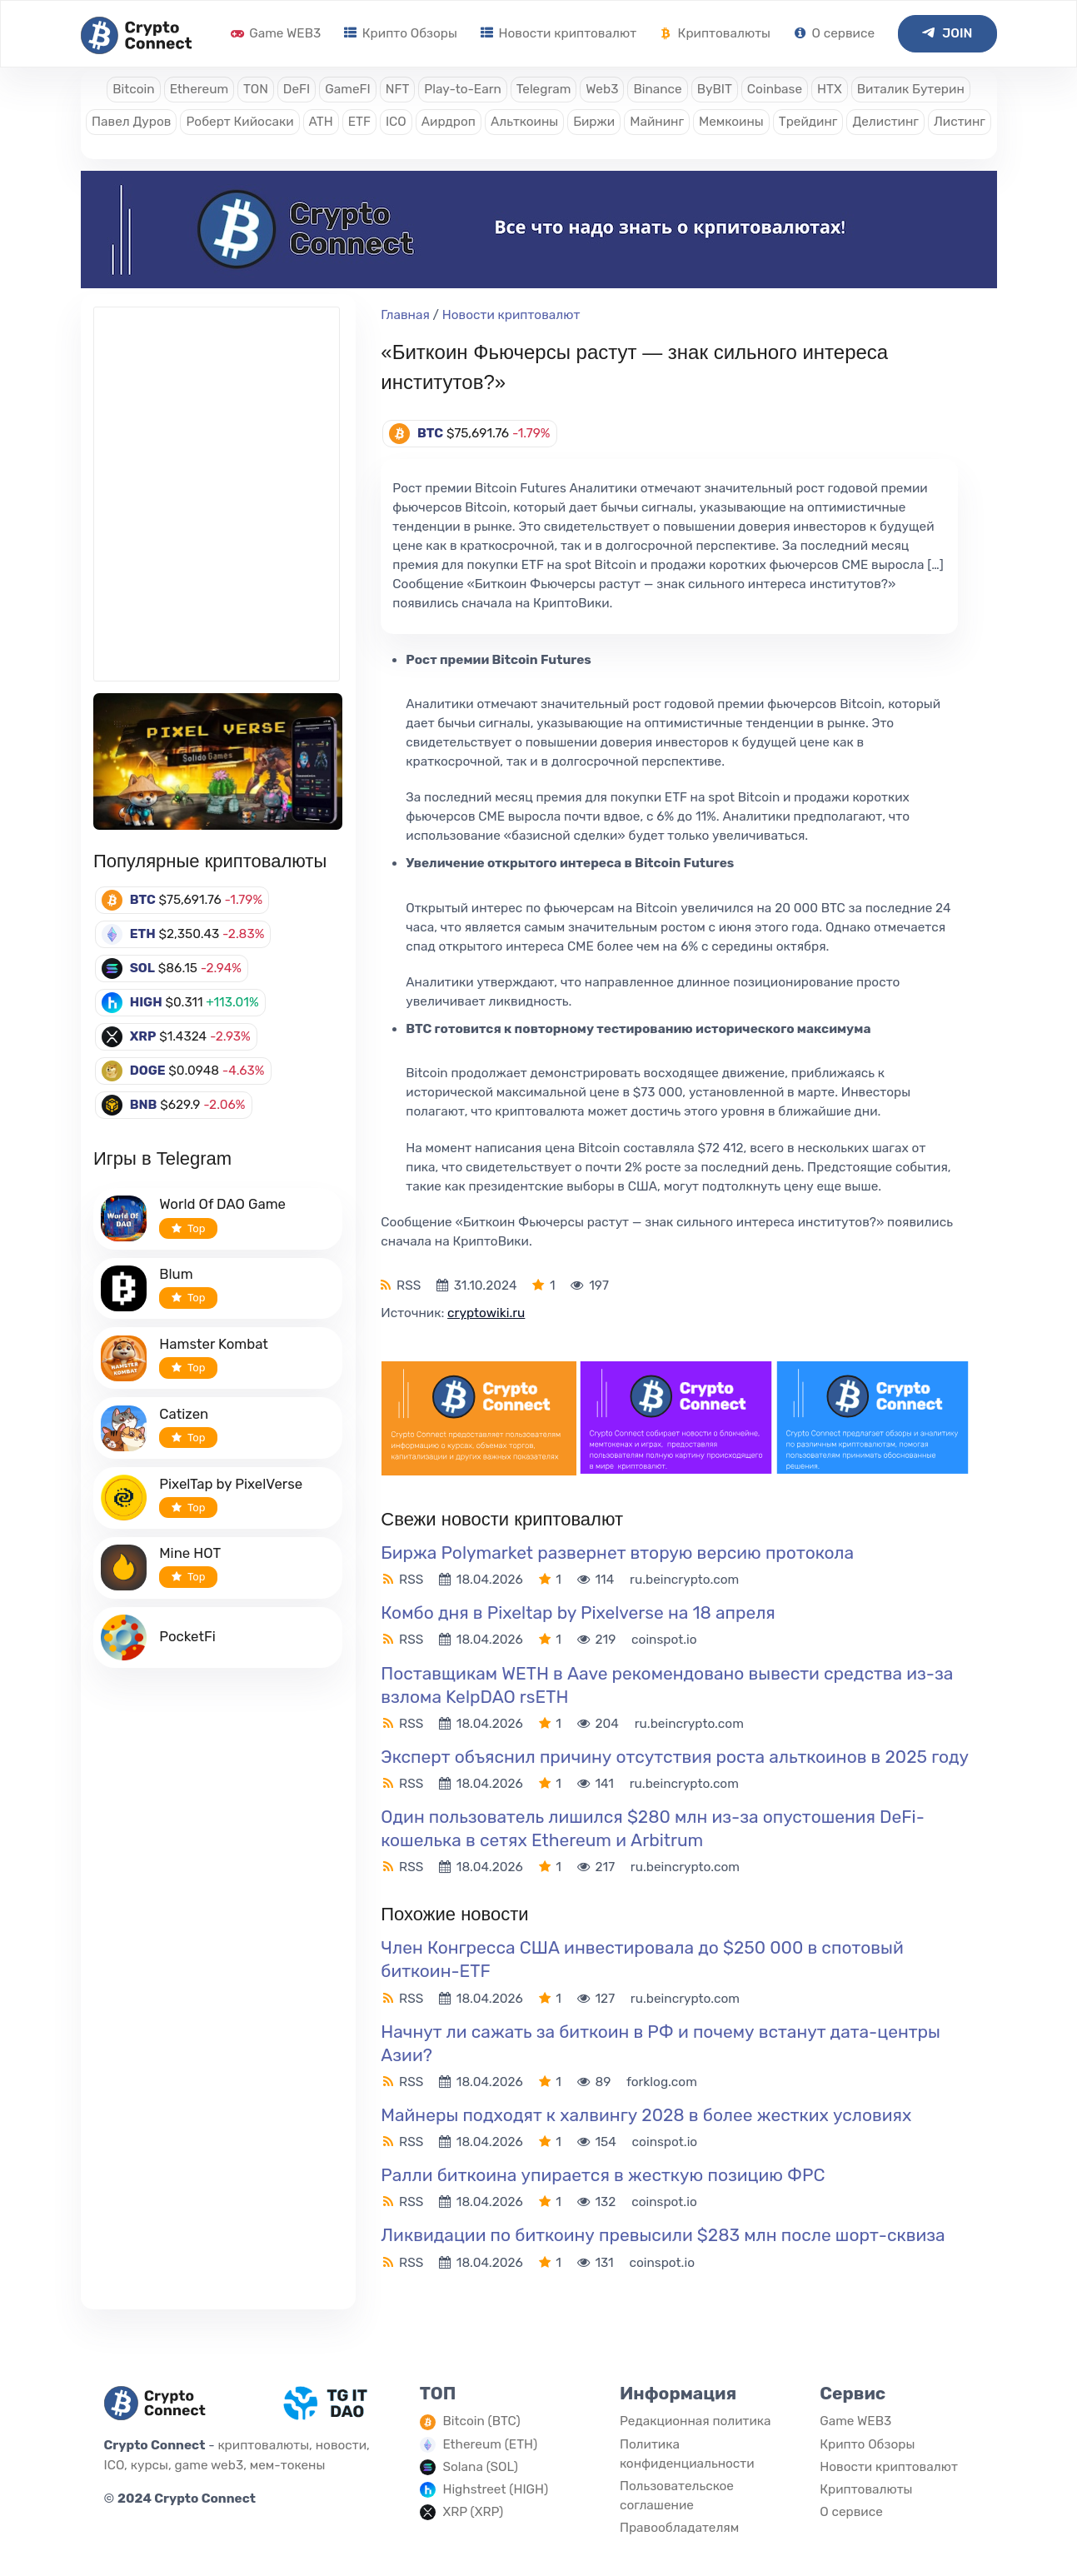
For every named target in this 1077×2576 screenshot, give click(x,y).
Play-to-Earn (462, 89)
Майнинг (657, 121)
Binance (657, 89)
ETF (359, 121)
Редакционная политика (695, 2421)
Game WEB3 (276, 33)
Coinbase (774, 89)
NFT (398, 89)
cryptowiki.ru (486, 1312)
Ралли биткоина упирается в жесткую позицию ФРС (603, 2174)
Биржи (594, 121)
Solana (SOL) (480, 2466)
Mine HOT (190, 1553)
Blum (175, 1274)
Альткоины (524, 121)
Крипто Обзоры (400, 33)
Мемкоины (731, 121)
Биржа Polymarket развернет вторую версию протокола (617, 1552)
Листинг (959, 121)
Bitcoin (133, 89)
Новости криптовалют (558, 33)
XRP (143, 1036)
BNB (143, 1104)
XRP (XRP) (472, 2511)
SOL (142, 968)
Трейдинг (808, 121)
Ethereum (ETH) (489, 2444)
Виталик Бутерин (911, 89)
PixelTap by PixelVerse (230, 1483)
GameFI (347, 89)
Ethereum (199, 89)
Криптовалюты (715, 33)
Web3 (602, 89)
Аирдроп (448, 121)
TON (255, 89)
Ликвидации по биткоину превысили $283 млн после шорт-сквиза (663, 2234)
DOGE (148, 1070)
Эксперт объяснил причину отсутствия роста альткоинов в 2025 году (675, 1756)
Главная (405, 314)
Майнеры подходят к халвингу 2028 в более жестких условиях (646, 2114)
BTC (143, 899)
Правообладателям (679, 2527)
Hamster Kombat (213, 1343)
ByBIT (714, 89)
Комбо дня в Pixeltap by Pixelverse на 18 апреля (578, 1612)
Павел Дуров (131, 121)
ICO (396, 121)
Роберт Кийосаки (239, 121)
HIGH (146, 1002)
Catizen (183, 1413)
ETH (143, 933)
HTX (829, 89)
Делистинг (885, 121)
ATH (321, 121)
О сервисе (834, 33)
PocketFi (187, 1636)
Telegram (543, 89)
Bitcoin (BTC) (481, 2421)
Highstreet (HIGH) (495, 2489)
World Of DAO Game (222, 1204)
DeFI (296, 89)
